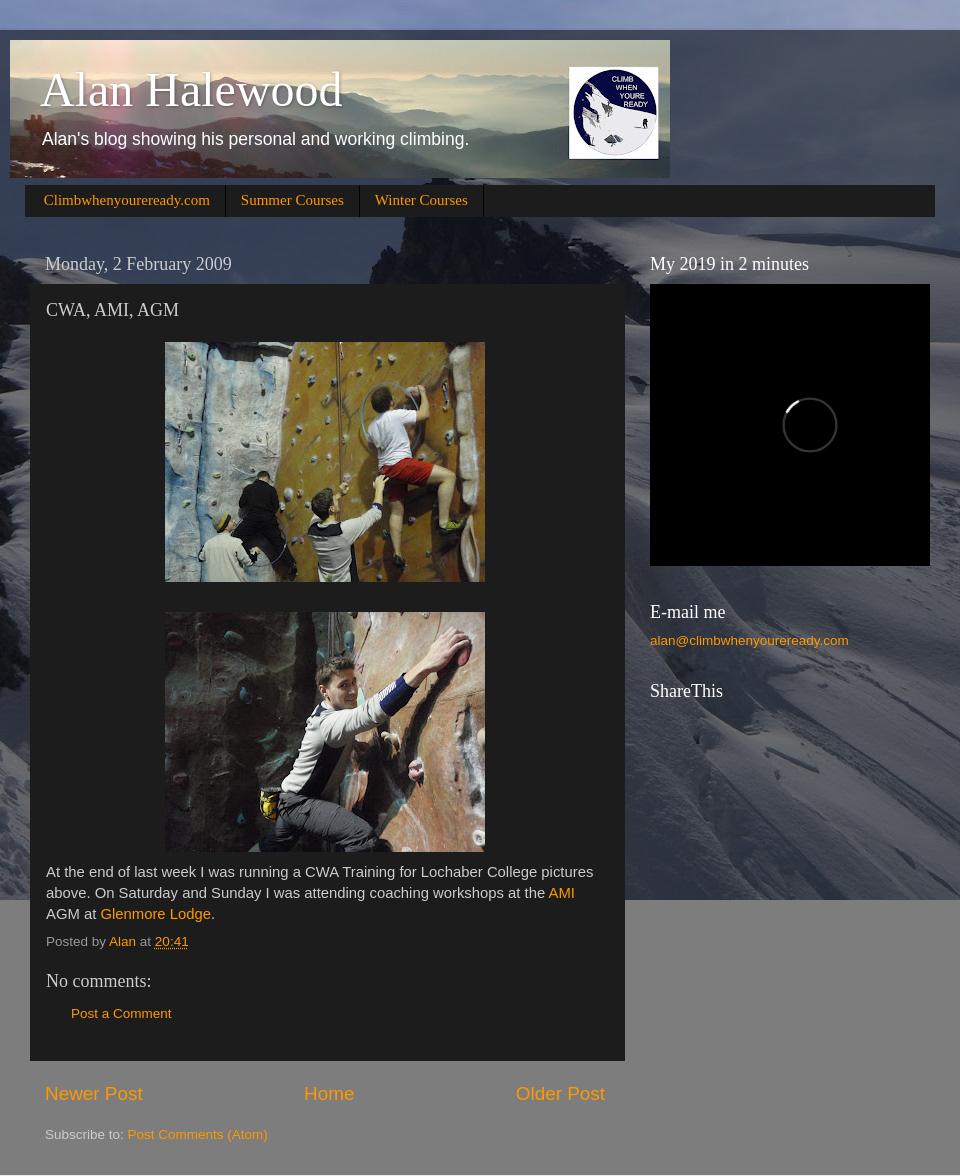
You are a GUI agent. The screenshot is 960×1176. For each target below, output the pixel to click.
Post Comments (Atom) (198, 1134)
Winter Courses (421, 200)
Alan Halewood (191, 89)
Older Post (560, 1093)
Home (329, 1093)
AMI (562, 893)
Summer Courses (292, 200)
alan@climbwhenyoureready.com (749, 640)
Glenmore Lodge (155, 914)
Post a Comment (121, 1013)
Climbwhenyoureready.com (127, 200)
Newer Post (94, 1093)
